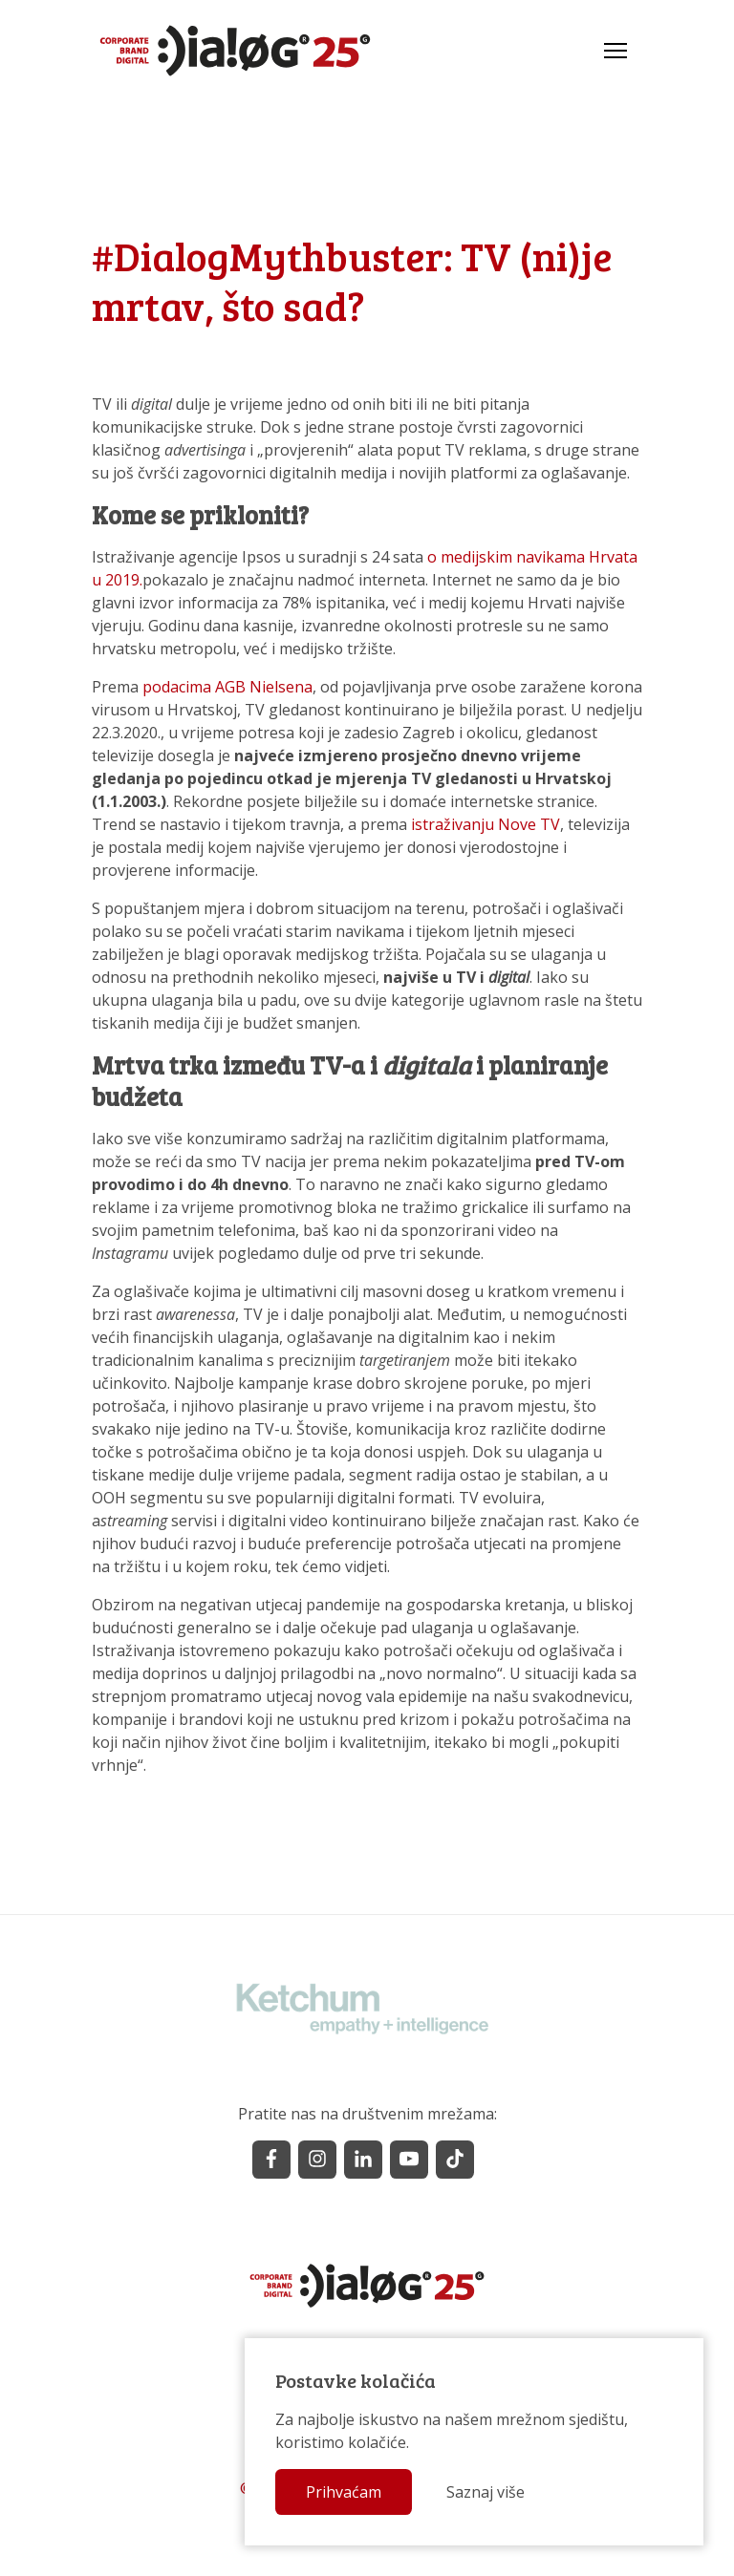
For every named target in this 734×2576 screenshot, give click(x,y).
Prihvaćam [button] (343, 2491)
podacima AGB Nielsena (227, 686)
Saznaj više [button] (485, 2491)
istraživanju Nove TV (485, 824)
